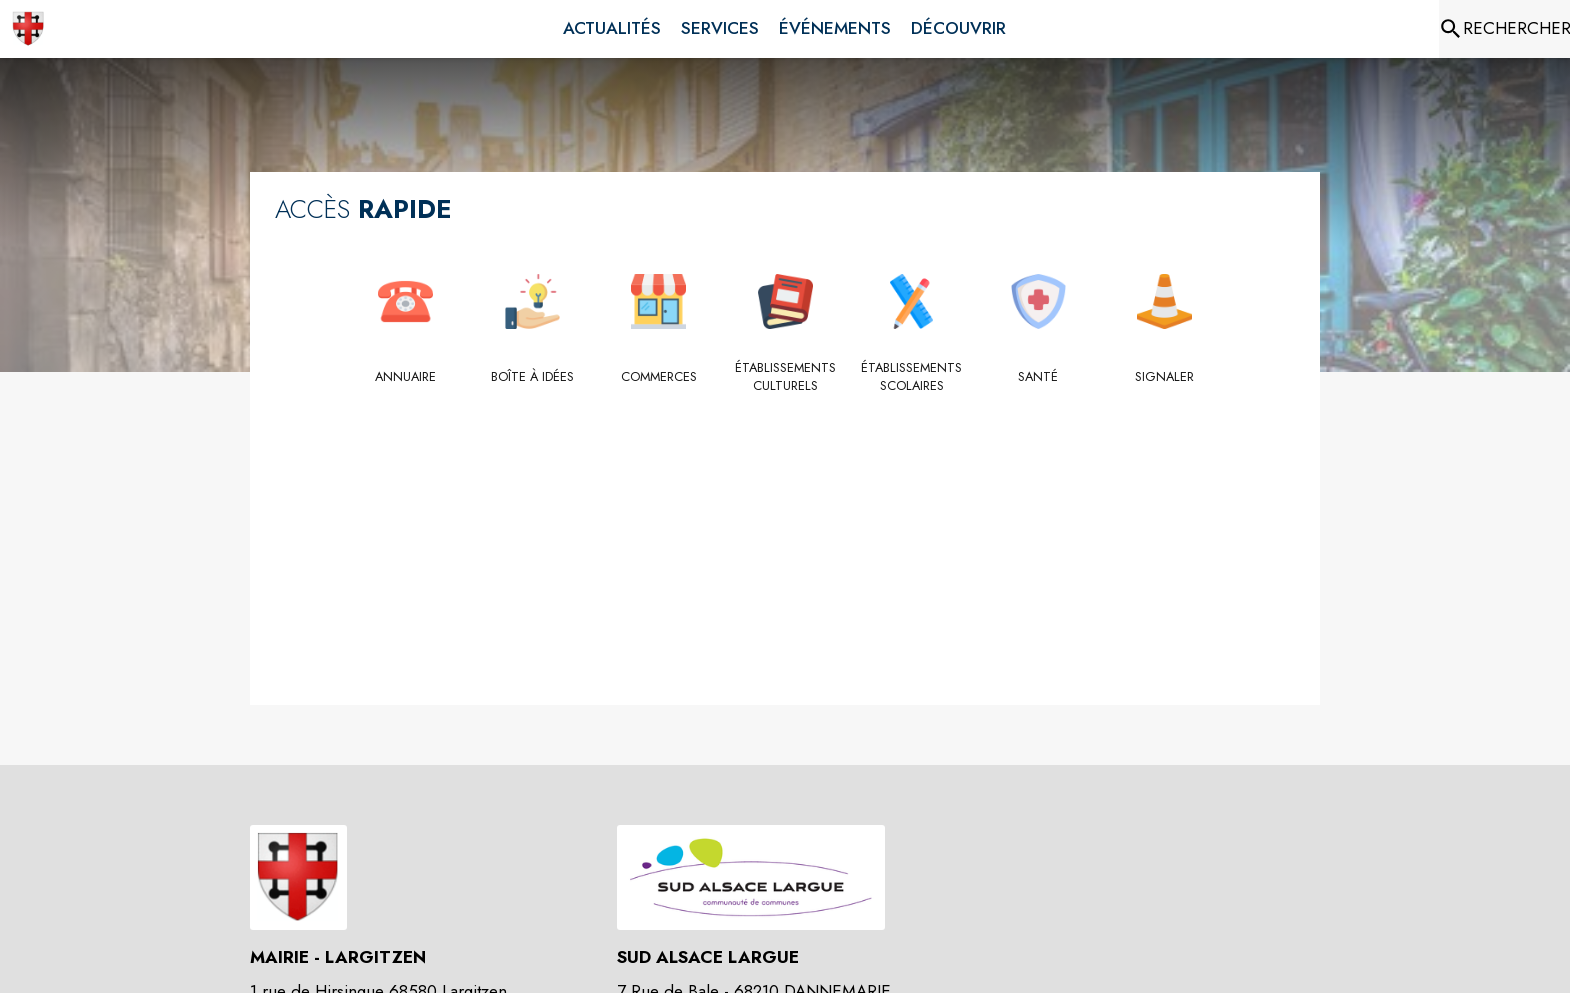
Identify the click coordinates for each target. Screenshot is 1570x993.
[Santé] (1038, 377)
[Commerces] (658, 377)
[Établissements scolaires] (911, 377)
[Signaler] (1164, 377)
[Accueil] (28, 29)
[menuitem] (612, 29)
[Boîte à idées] (532, 377)
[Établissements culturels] (785, 377)
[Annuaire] (405, 377)
